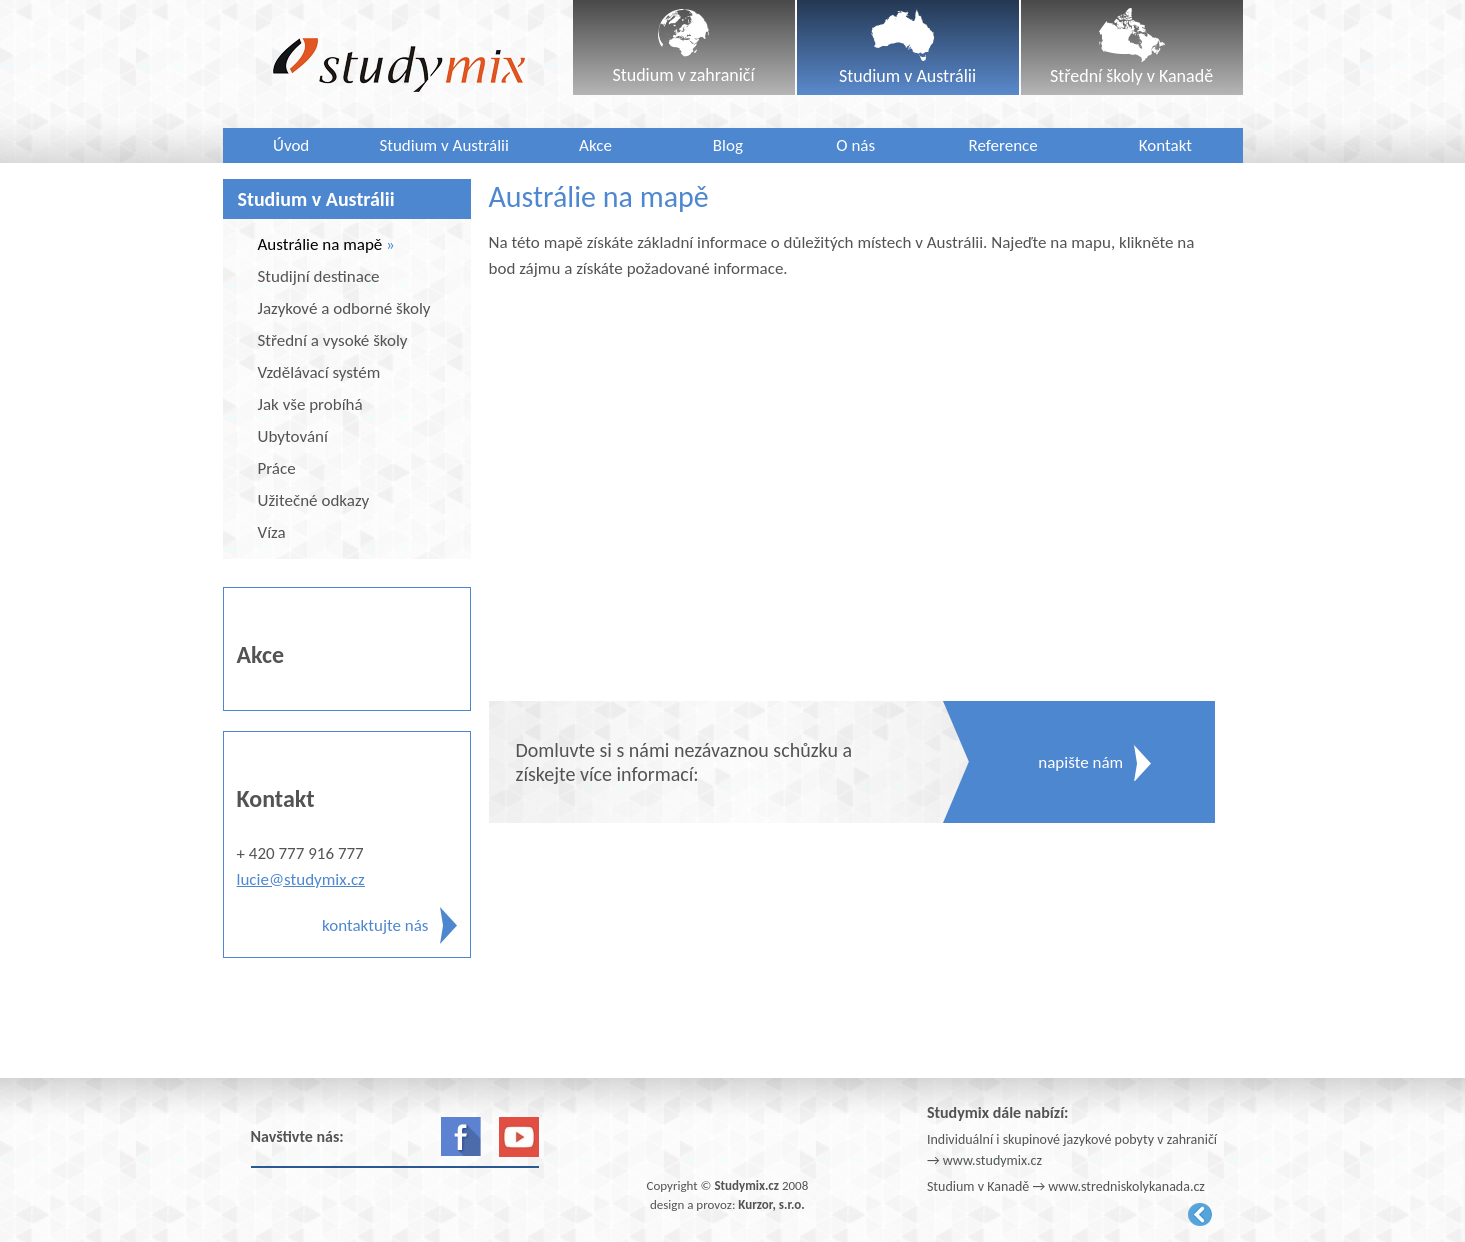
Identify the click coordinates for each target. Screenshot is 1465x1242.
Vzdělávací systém (319, 372)
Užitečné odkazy (314, 500)
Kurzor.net (1200, 1214)
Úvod (291, 145)
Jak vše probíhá (310, 404)
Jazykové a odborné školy (344, 308)
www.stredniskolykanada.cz (1126, 1186)
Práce (277, 468)
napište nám (1080, 762)
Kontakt (1165, 145)
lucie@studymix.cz (301, 879)
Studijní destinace (319, 276)
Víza (272, 532)
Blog (728, 145)
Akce (595, 145)
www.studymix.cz (992, 1160)
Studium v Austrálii (444, 145)
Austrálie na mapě (320, 244)
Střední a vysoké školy (333, 340)
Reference (1003, 145)
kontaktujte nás (375, 925)
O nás (855, 145)
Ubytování (293, 436)
